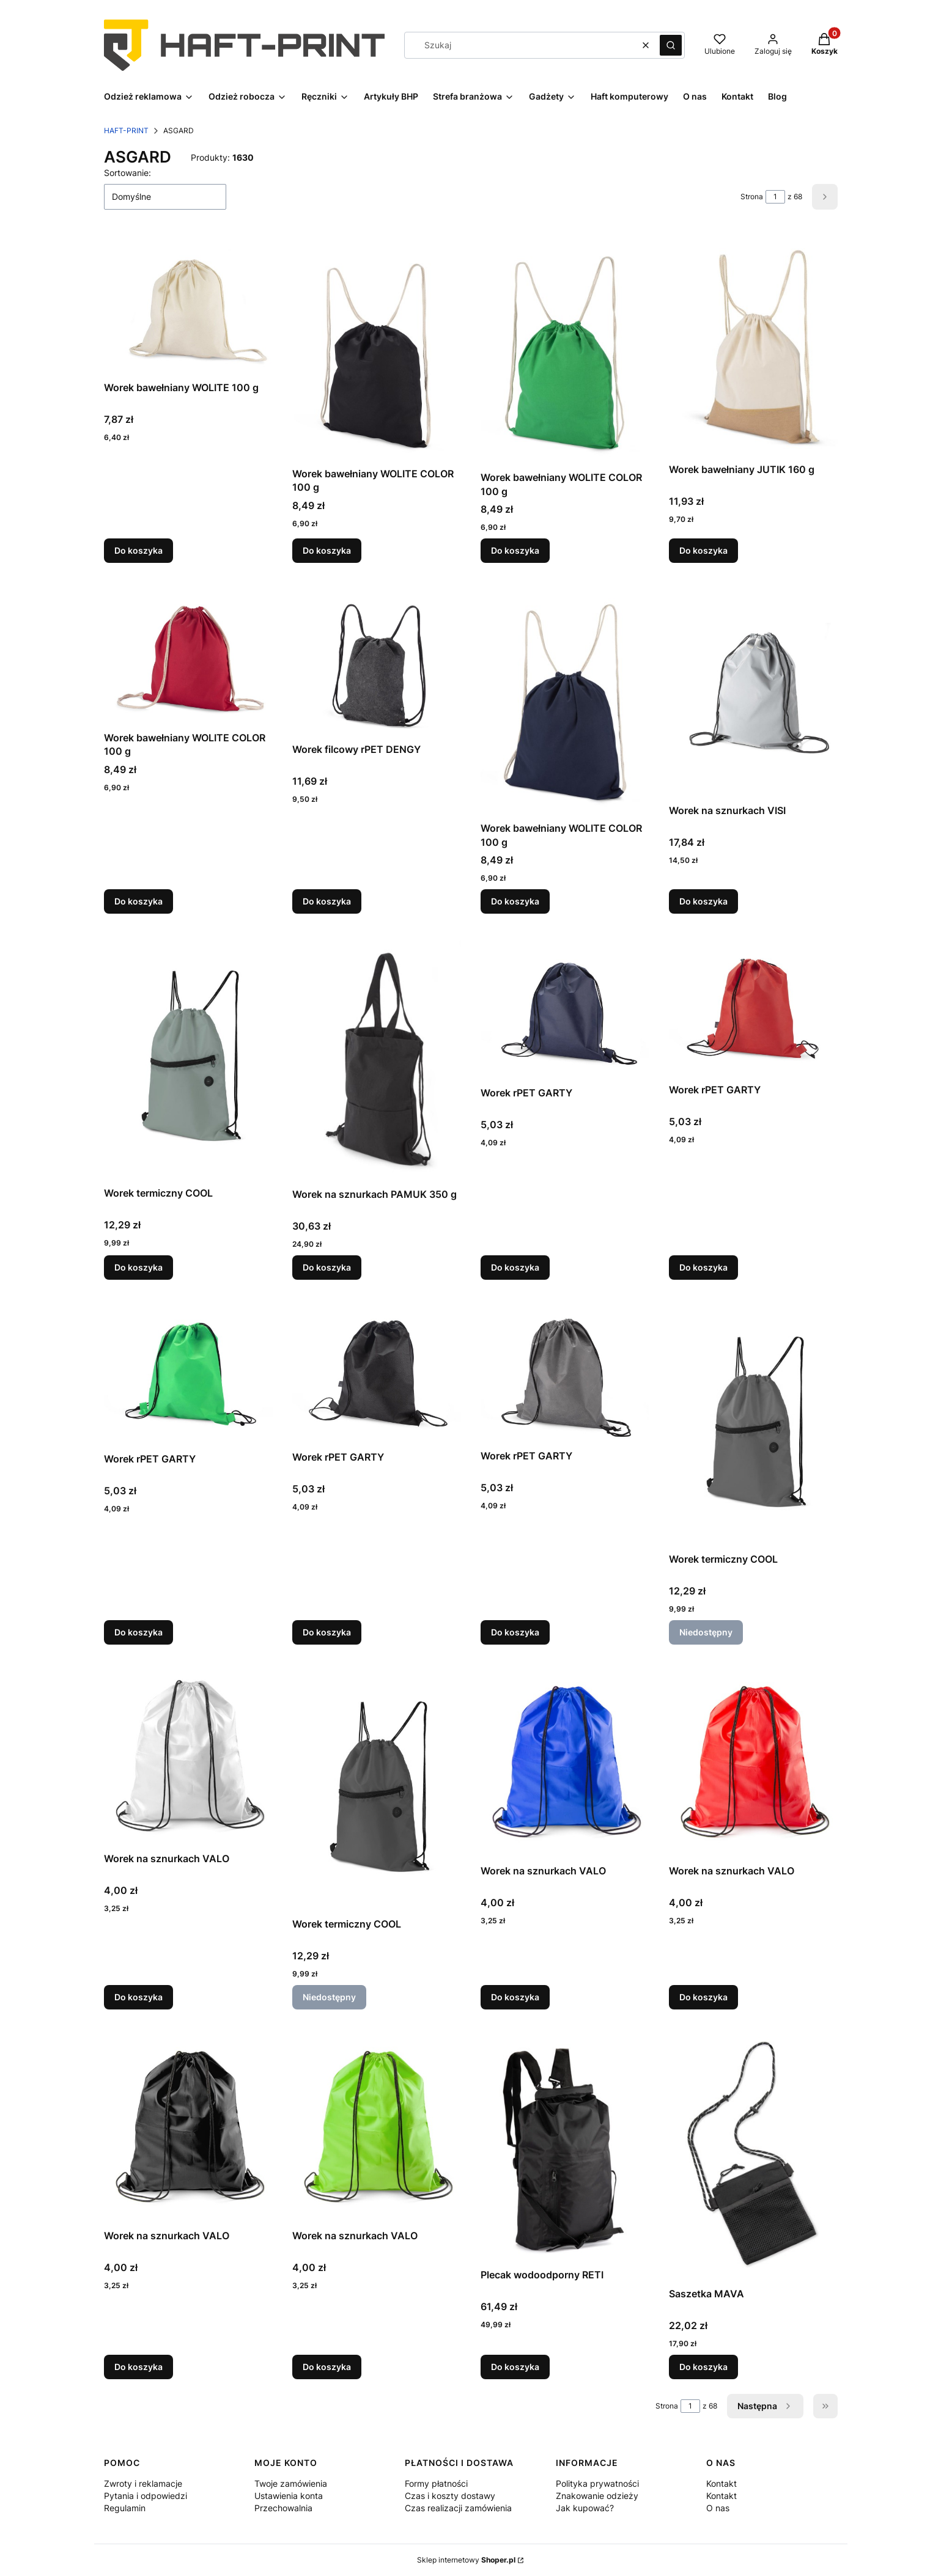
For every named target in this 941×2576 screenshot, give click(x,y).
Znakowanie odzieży (597, 2495)
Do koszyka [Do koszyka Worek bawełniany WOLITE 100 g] (138, 551)
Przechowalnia (283, 2508)
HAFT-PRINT (126, 130)
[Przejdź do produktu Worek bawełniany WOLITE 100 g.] (188, 305)
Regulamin (125, 2508)
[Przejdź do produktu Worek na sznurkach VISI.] (753, 691)
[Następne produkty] (765, 2406)
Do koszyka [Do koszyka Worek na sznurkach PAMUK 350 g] (327, 1267)
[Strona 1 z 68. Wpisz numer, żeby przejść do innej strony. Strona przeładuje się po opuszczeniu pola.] (775, 197)
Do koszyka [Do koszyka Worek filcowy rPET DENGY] (327, 901)
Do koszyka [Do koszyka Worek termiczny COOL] (138, 1267)
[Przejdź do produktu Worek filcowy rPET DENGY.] (376, 660)
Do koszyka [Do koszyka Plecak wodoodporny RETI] (515, 2366)
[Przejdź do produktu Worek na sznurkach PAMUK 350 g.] (376, 1058)
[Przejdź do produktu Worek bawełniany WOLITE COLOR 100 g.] (376, 348)
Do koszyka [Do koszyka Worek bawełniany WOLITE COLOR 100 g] (327, 551)
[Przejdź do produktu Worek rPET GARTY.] (565, 1007)
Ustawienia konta (288, 2495)
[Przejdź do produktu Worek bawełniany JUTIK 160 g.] (753, 346)
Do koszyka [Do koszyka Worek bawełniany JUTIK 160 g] (703, 551)
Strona (751, 196)
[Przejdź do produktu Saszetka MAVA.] (753, 2155)
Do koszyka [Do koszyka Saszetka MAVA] (703, 2366)
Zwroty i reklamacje (143, 2483)
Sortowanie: (127, 172)
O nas (717, 2508)
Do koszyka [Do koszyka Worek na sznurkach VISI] (703, 901)
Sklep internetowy (466, 2559)
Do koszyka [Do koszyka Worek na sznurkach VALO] (138, 1997)
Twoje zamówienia (290, 2483)
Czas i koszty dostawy (450, 2495)
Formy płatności (436, 2483)
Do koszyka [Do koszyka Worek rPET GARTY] (515, 1267)
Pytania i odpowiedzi (145, 2495)
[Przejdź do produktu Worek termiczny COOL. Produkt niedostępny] (753, 1423)
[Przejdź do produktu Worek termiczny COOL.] (188, 1057)
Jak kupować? (585, 2508)
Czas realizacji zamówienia (458, 2508)
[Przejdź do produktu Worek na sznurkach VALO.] (188, 1755)
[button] (671, 45)
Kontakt (721, 2483)
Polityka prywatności (597, 2483)
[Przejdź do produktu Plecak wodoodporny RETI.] (565, 2146)
